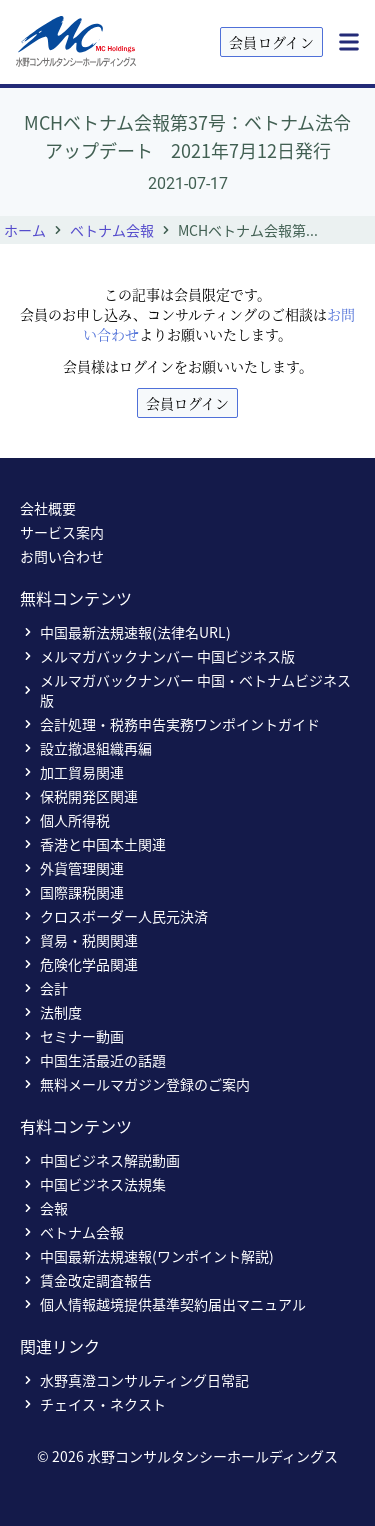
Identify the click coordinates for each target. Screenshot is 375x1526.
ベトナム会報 (112, 230)
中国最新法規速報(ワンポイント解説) (147, 1256)
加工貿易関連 (72, 772)
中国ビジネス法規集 (93, 1184)
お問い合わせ (62, 556)
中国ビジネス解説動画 (100, 1160)
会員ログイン (271, 42)
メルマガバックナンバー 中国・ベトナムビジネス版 (185, 690)
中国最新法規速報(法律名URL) (125, 632)
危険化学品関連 (79, 964)
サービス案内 (62, 532)
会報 (44, 1208)
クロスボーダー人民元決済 (114, 916)
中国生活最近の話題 (93, 1060)
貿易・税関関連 (79, 940)
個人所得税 (65, 820)
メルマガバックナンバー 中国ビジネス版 (157, 656)
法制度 (51, 1012)
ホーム (25, 230)
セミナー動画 (72, 1036)
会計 (44, 988)
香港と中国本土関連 (93, 844)
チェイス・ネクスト (93, 1404)
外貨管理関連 (72, 868)
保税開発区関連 (79, 796)
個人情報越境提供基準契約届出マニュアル (163, 1304)
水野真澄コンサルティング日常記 (134, 1380)
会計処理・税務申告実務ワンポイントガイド (170, 724)
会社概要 (48, 508)
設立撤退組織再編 (86, 748)
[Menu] (349, 42)
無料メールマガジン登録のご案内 (135, 1084)
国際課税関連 (72, 892)
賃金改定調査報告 (86, 1280)
